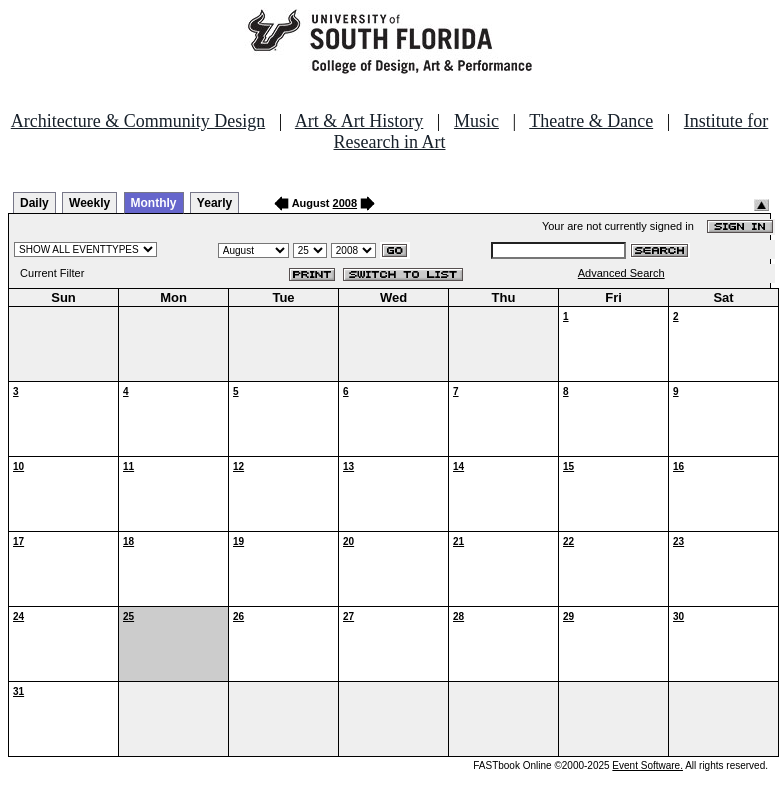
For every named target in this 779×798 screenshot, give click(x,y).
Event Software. (647, 765)
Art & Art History (359, 121)
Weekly (89, 203)
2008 (345, 203)
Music (476, 121)
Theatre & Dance (591, 121)
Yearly (214, 203)
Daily (34, 203)
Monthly (154, 203)
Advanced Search (621, 273)
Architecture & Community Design (138, 121)
